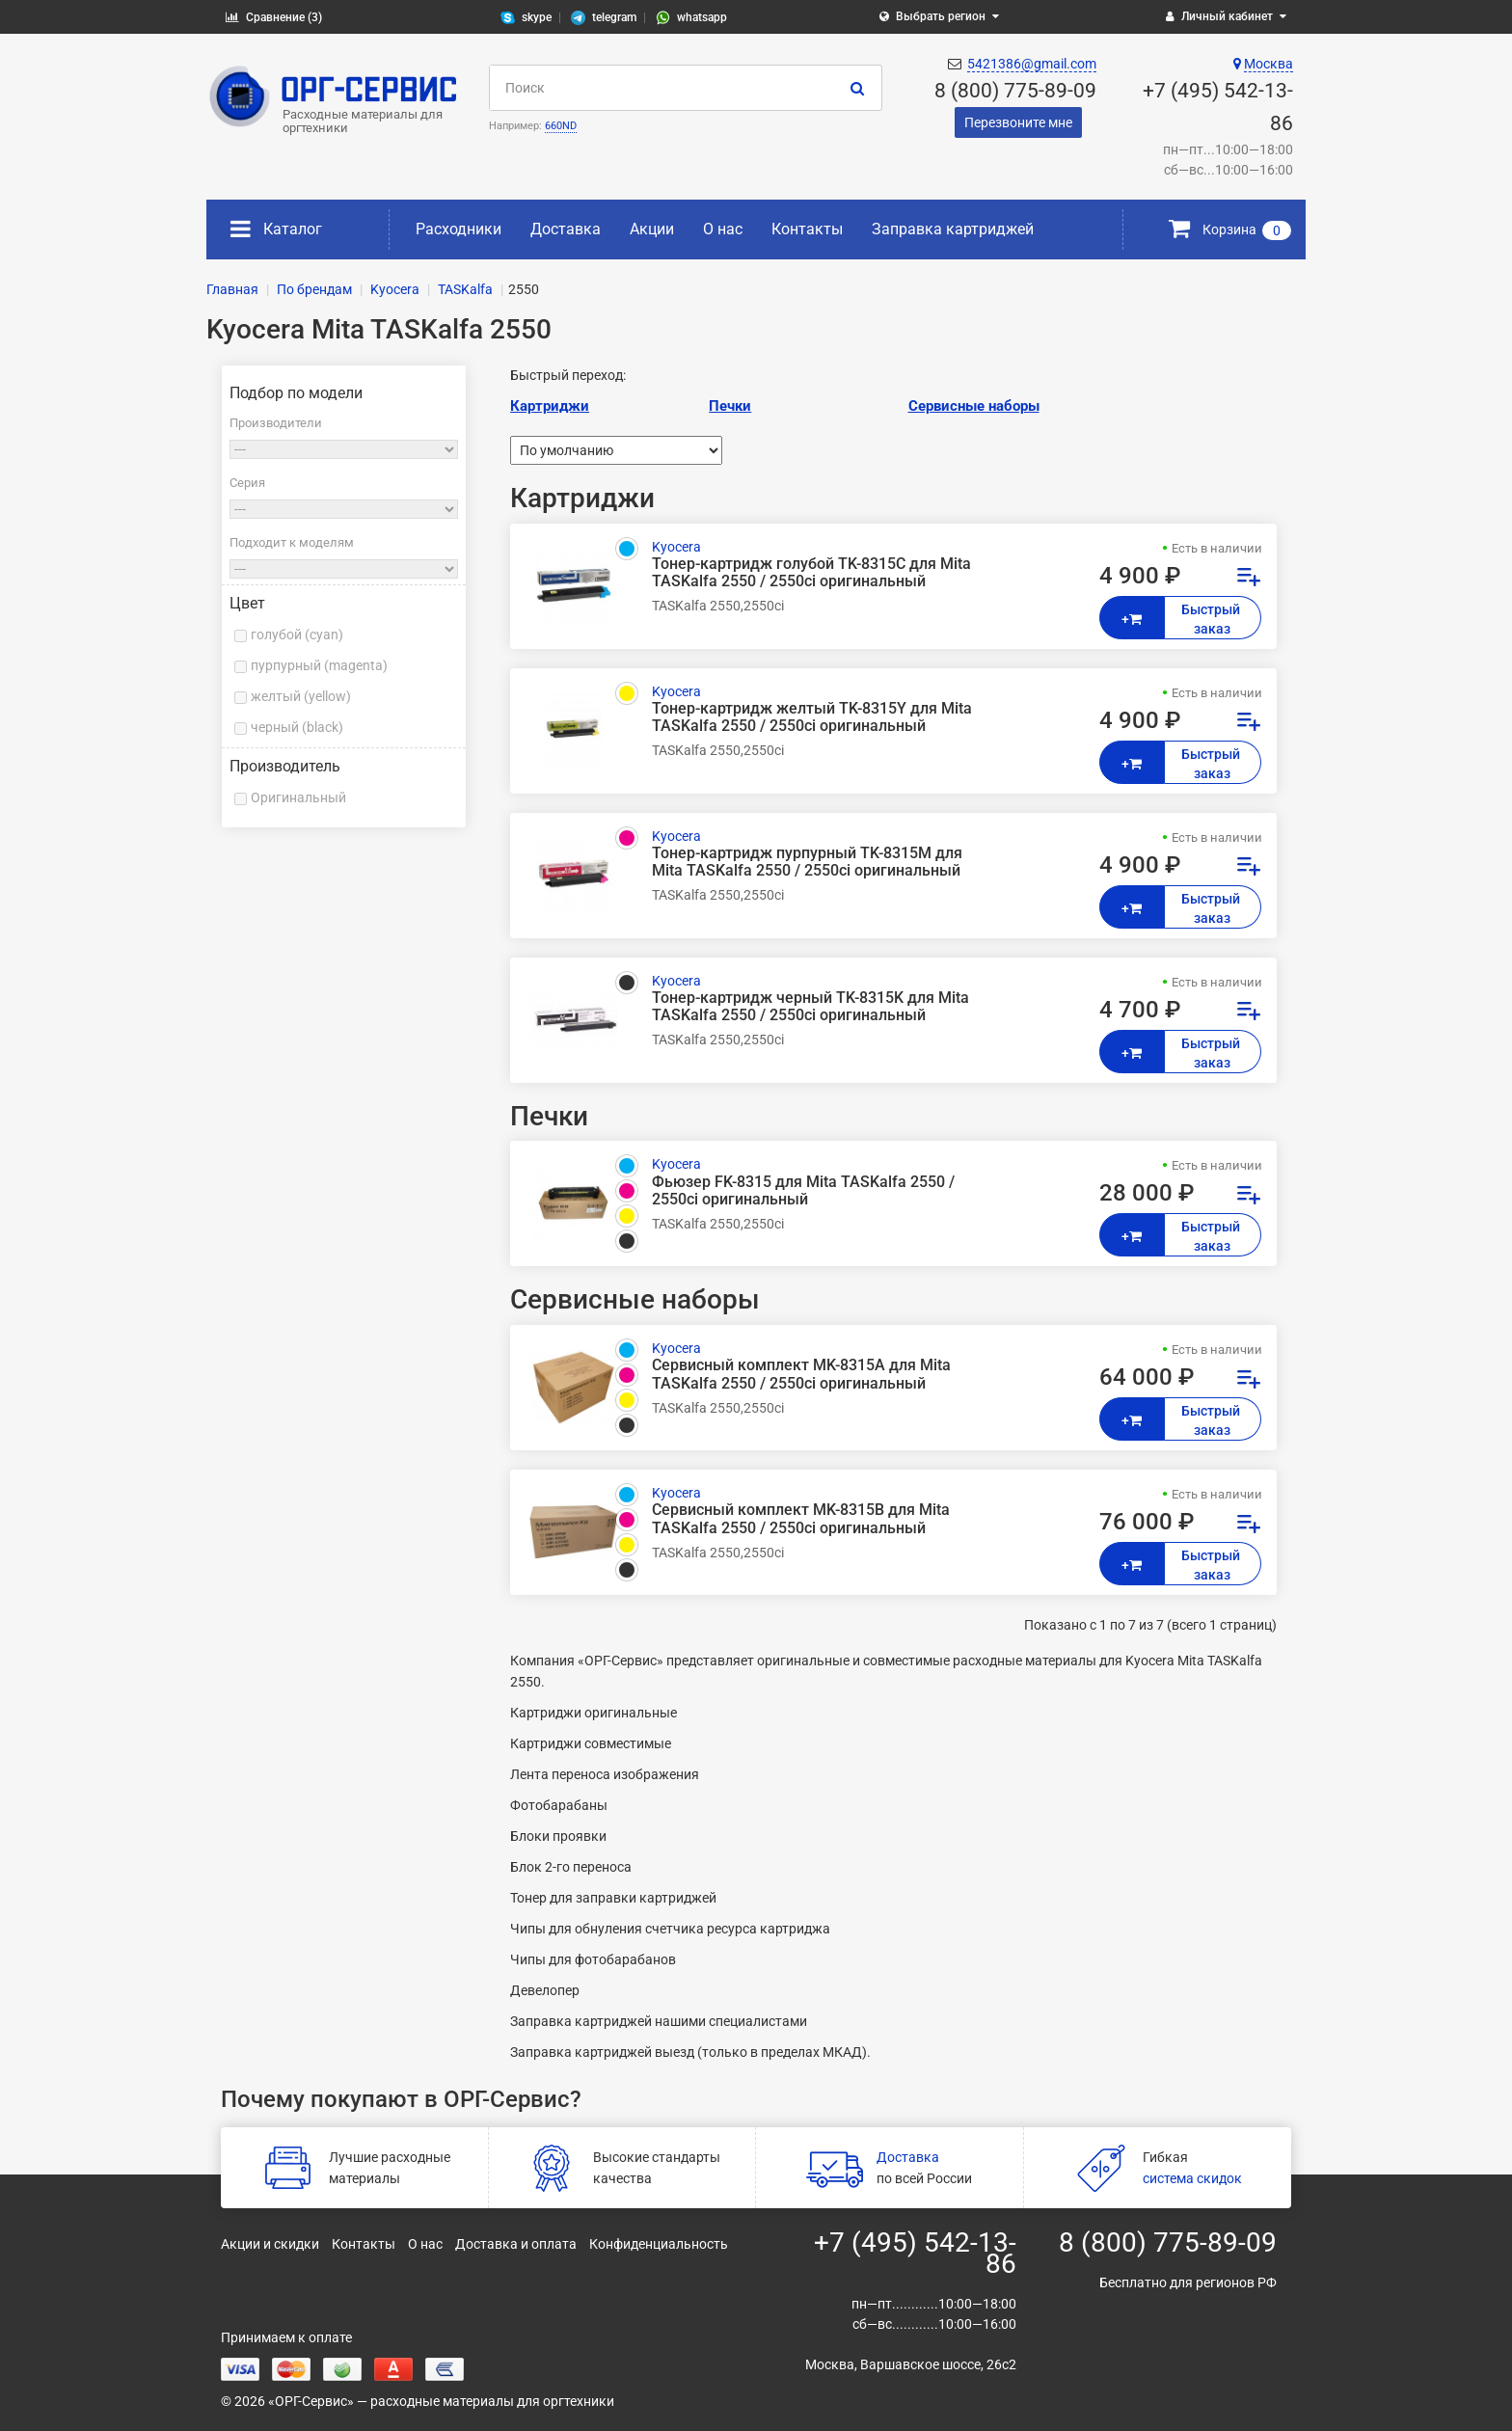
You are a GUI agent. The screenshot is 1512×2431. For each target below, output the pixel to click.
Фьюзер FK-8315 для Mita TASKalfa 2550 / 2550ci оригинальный (803, 1191)
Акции (652, 229)
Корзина (1230, 229)
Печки (730, 406)
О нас (722, 229)
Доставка (565, 229)
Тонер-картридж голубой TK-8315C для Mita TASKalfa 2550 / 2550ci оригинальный (811, 572)
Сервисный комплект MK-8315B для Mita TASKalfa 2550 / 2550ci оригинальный (801, 1518)
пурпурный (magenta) (319, 665)
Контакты (807, 229)
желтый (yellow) (301, 696)
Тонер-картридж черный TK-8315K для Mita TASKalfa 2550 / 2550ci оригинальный (810, 1006)
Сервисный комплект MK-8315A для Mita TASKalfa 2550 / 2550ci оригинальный (801, 1374)
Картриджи (549, 406)
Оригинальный (298, 797)
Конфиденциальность (658, 2244)
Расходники (458, 229)
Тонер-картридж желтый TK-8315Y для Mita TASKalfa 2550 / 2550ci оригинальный (812, 717)
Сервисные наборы (974, 406)
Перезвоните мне (1018, 122)
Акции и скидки (270, 2244)
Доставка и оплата (516, 2244)
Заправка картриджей (953, 229)
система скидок (1192, 2178)
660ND (561, 126)
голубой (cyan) (297, 634)
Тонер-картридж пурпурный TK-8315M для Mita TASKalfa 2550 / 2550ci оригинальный (807, 862)
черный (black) (297, 727)
